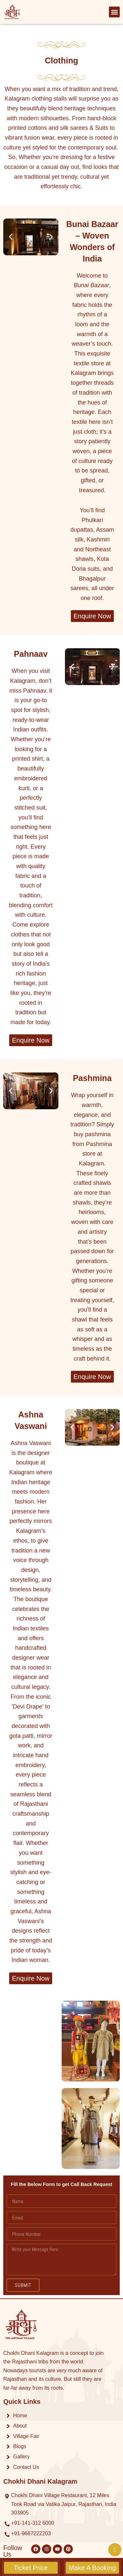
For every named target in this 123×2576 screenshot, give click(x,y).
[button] (114, 12)
